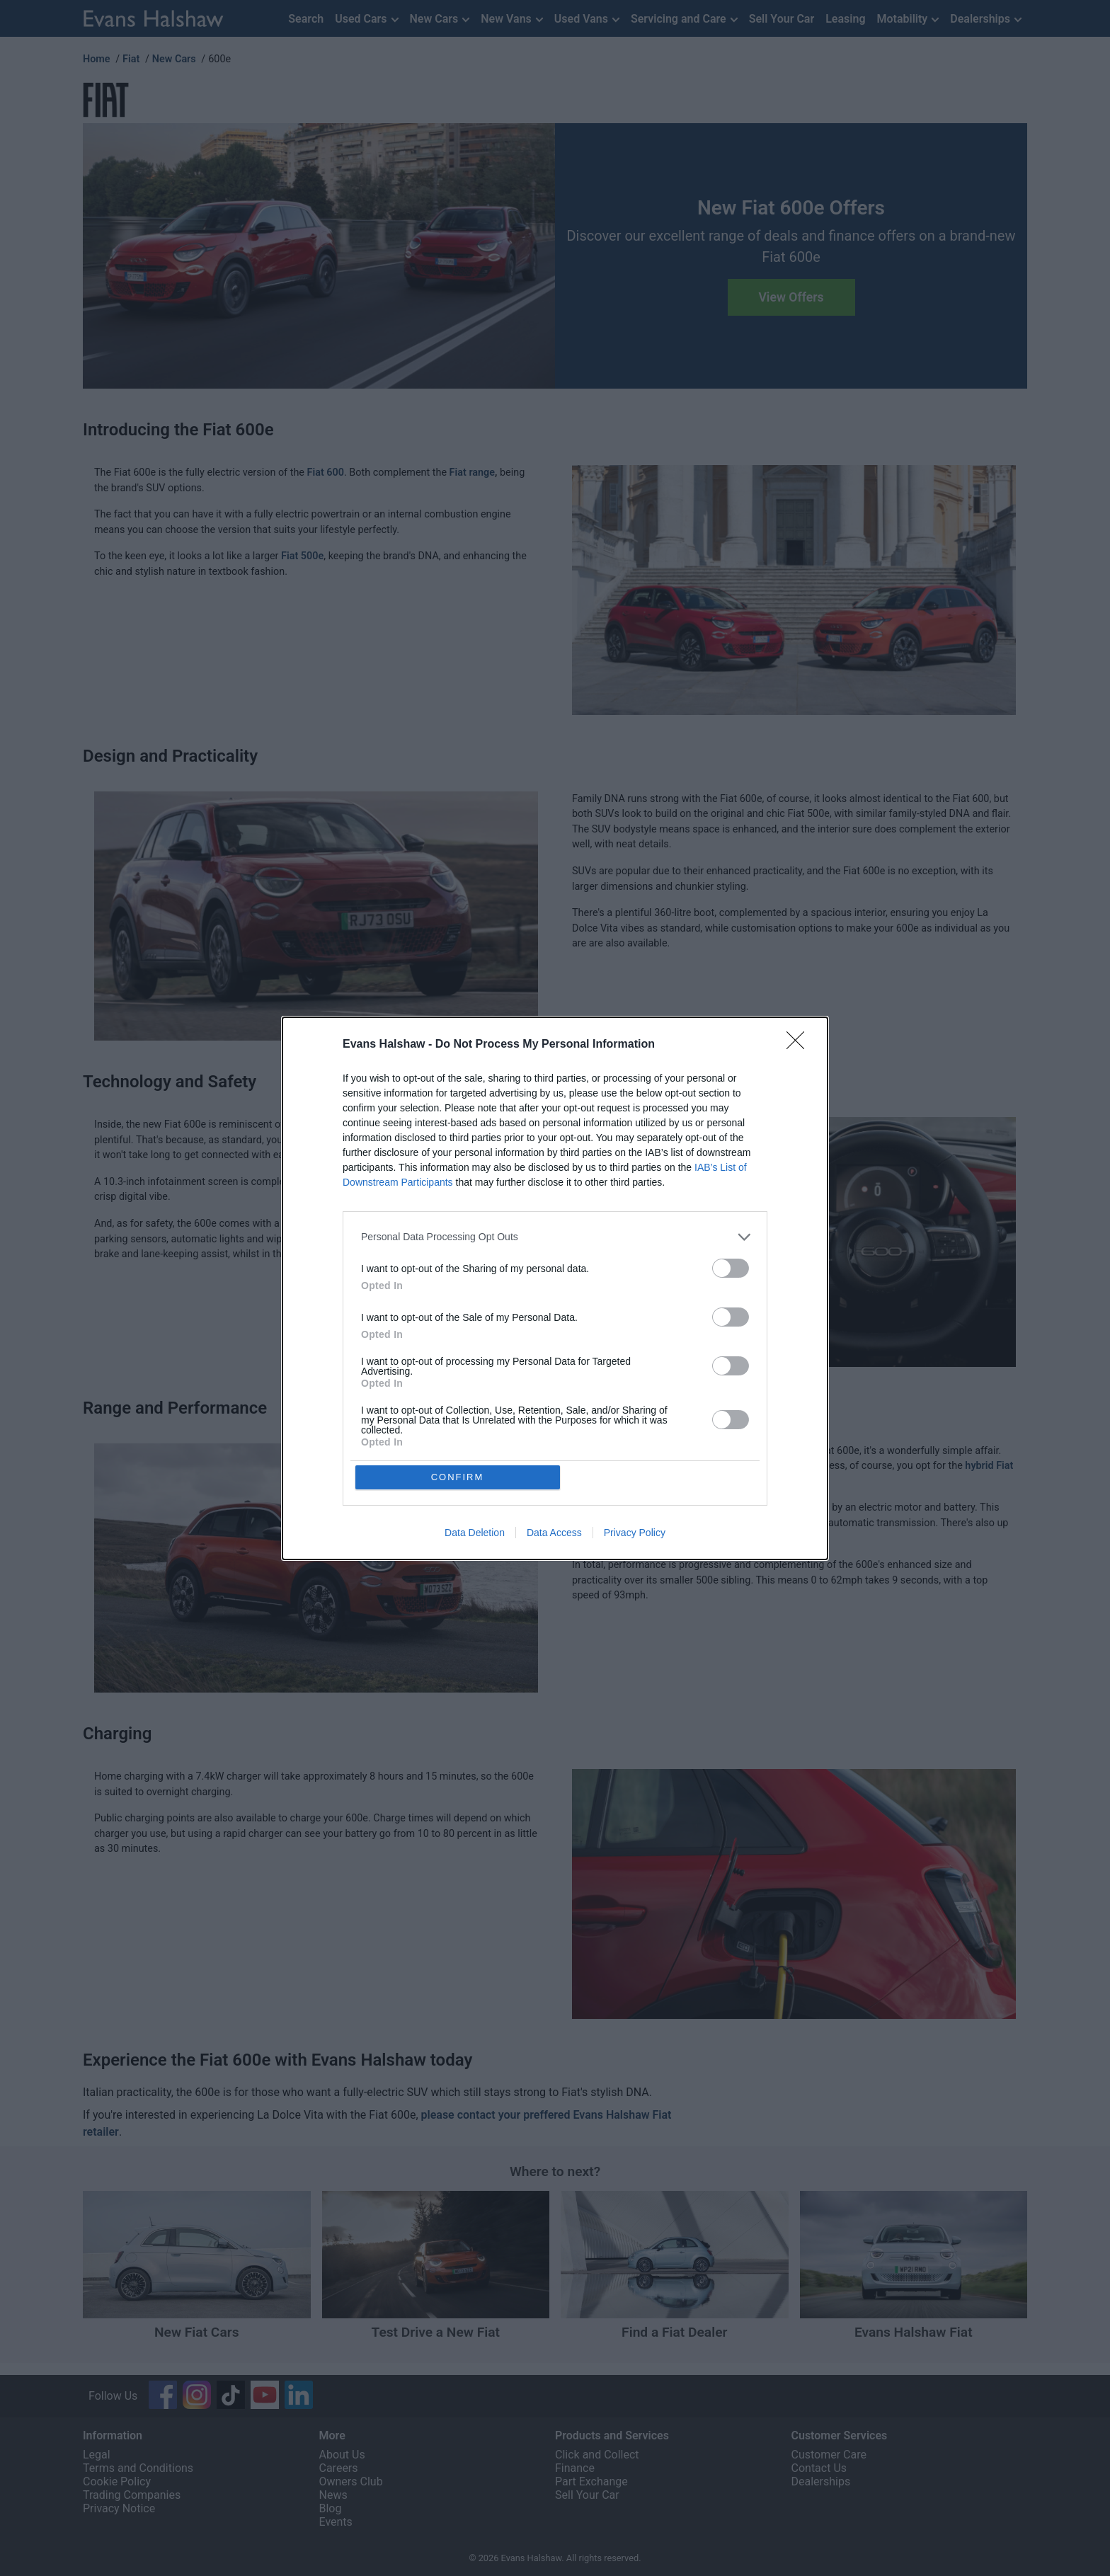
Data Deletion (475, 1430)
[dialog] (555, 1288)
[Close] (799, 1147)
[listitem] (555, 1339)
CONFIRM (457, 1374)
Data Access (554, 1430)
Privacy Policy (634, 1430)
